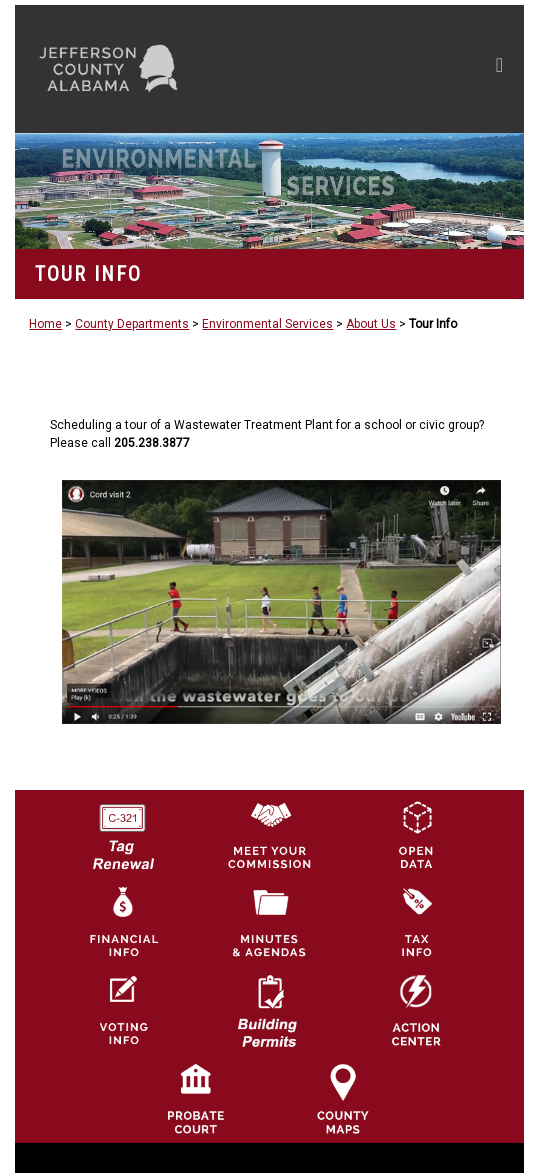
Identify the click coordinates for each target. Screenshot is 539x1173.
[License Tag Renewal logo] (122, 830)
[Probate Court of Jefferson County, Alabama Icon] (196, 1098)
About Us (371, 324)
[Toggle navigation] (499, 69)
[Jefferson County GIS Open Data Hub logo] (416, 834)
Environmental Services (267, 324)
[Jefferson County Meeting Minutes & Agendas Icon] (269, 922)
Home (45, 324)
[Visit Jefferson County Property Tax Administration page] (416, 922)
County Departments (132, 324)
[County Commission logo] (269, 834)
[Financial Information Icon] (122, 922)
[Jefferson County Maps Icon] (343, 1098)
